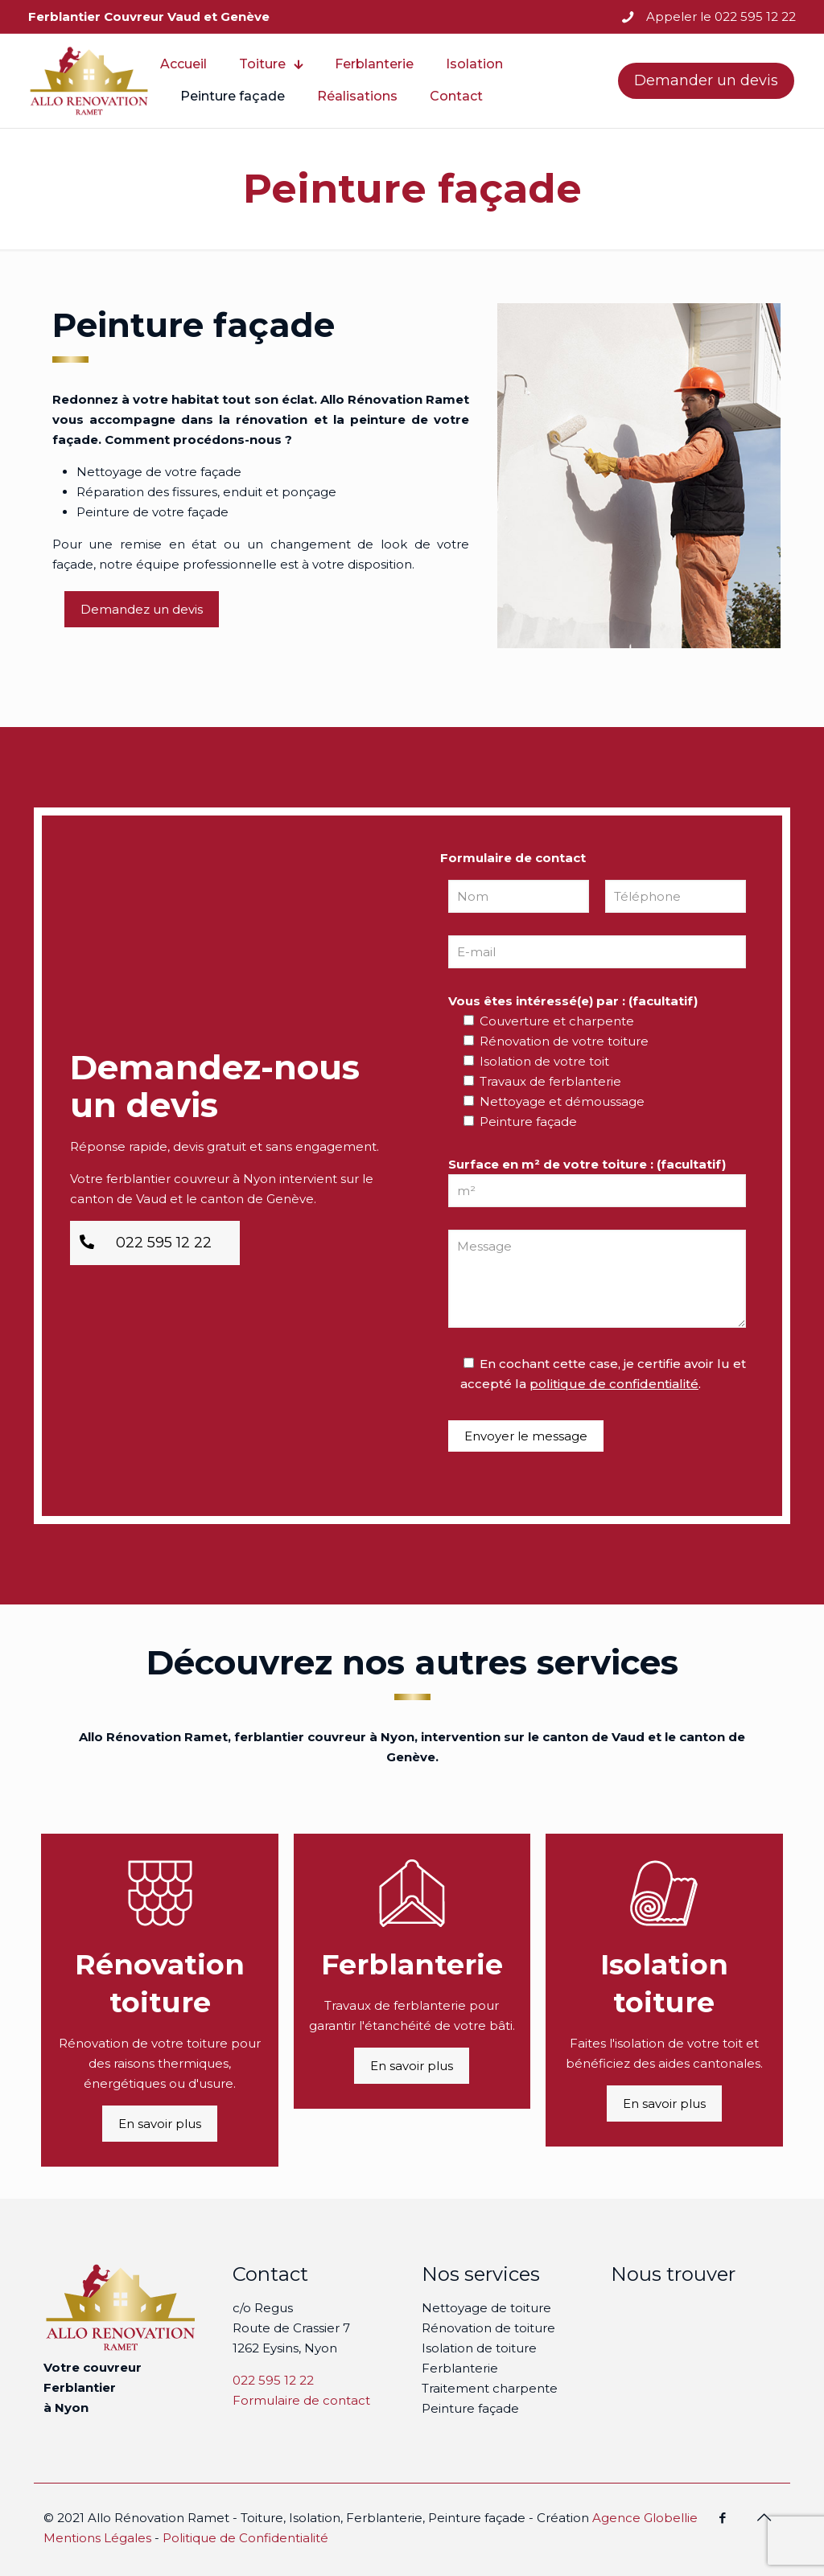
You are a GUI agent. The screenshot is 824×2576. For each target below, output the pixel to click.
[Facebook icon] (722, 2517)
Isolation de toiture (479, 2348)
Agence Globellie (645, 2517)
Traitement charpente (490, 2388)
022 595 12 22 (273, 2380)
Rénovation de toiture (488, 2328)
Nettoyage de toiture (486, 2307)
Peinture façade (470, 2408)
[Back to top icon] (764, 2517)
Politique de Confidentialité (245, 2537)
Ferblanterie (460, 2368)
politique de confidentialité (613, 1383)
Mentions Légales (97, 2537)
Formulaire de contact (301, 2400)
